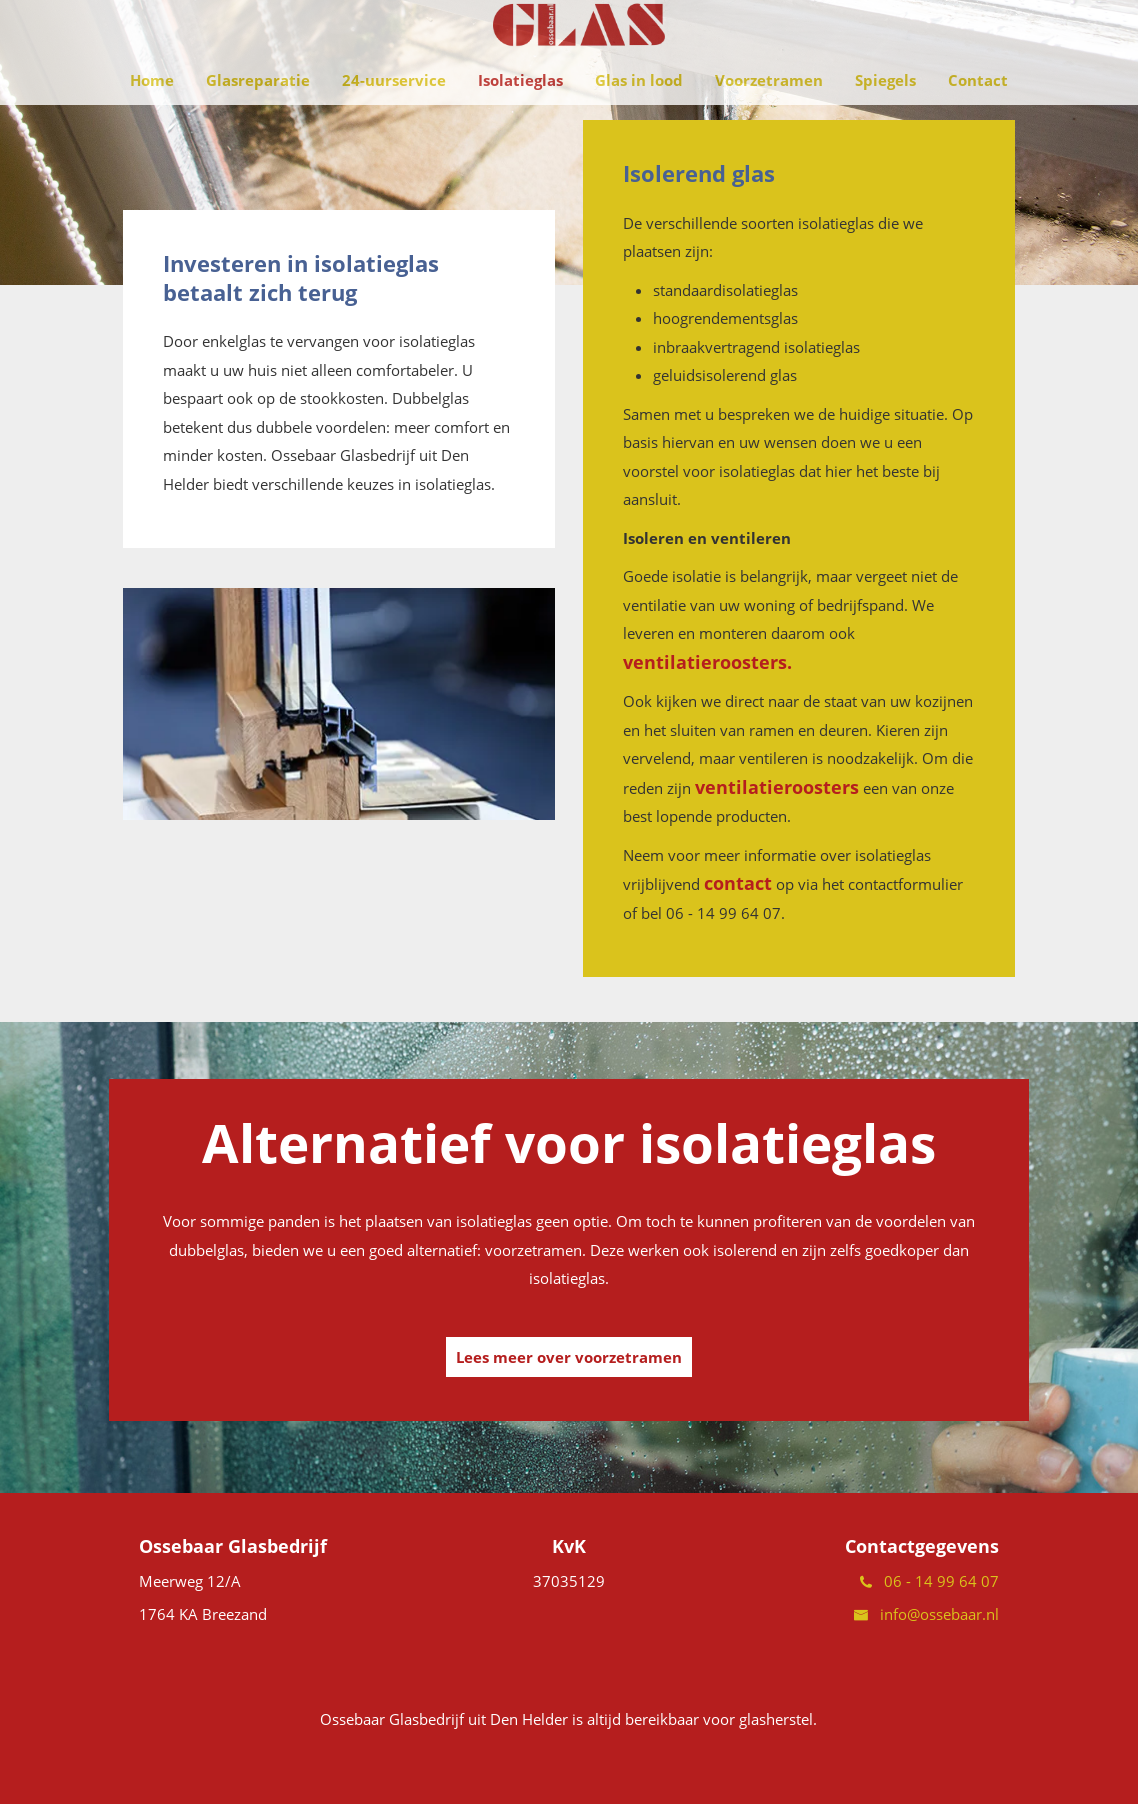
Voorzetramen (769, 120)
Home (152, 120)
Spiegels (885, 120)
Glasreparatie (258, 120)
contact (738, 883)
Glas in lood (639, 120)
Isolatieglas (520, 120)
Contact (978, 120)
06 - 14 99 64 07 (929, 1581)
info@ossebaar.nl (926, 1614)
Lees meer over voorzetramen (569, 1357)
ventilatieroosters (777, 787)
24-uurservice (394, 120)
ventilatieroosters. (707, 662)
